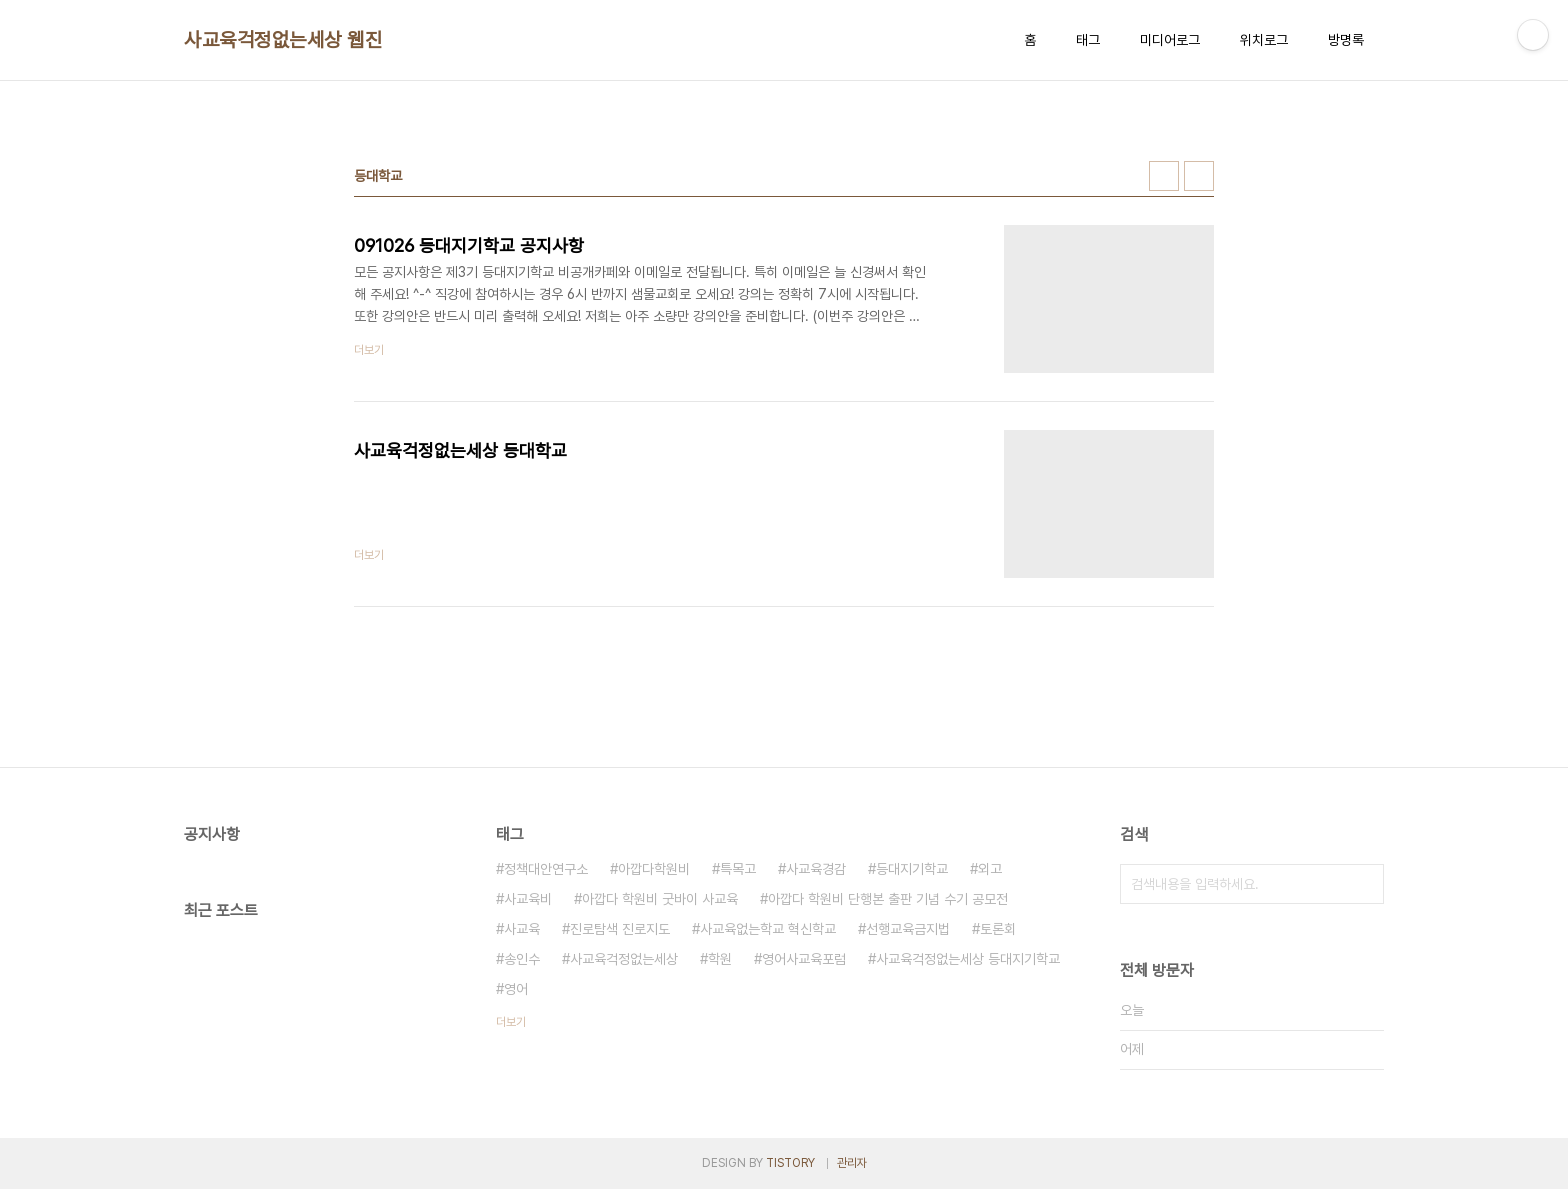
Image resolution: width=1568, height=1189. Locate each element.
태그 (1088, 40)
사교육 (522, 929)
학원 (720, 959)
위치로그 (1264, 40)
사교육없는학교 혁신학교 (768, 929)
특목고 (738, 869)
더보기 (511, 1022)
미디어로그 (1170, 40)
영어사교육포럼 (804, 959)
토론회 (998, 929)
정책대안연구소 (546, 869)
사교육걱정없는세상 (624, 959)
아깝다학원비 (654, 869)
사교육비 (528, 899)
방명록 (1346, 40)
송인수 (522, 959)
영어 (516, 989)
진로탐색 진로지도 (620, 929)
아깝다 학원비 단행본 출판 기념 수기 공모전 (888, 899)
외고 (990, 869)
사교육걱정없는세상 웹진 (283, 40)
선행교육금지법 (908, 929)
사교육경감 (816, 869)
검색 (1364, 884)
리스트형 (1199, 176)
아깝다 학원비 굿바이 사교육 (660, 899)
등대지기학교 (912, 869)
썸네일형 (1164, 176)
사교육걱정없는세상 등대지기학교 (968, 959)
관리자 (852, 1163)
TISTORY (790, 1163)
